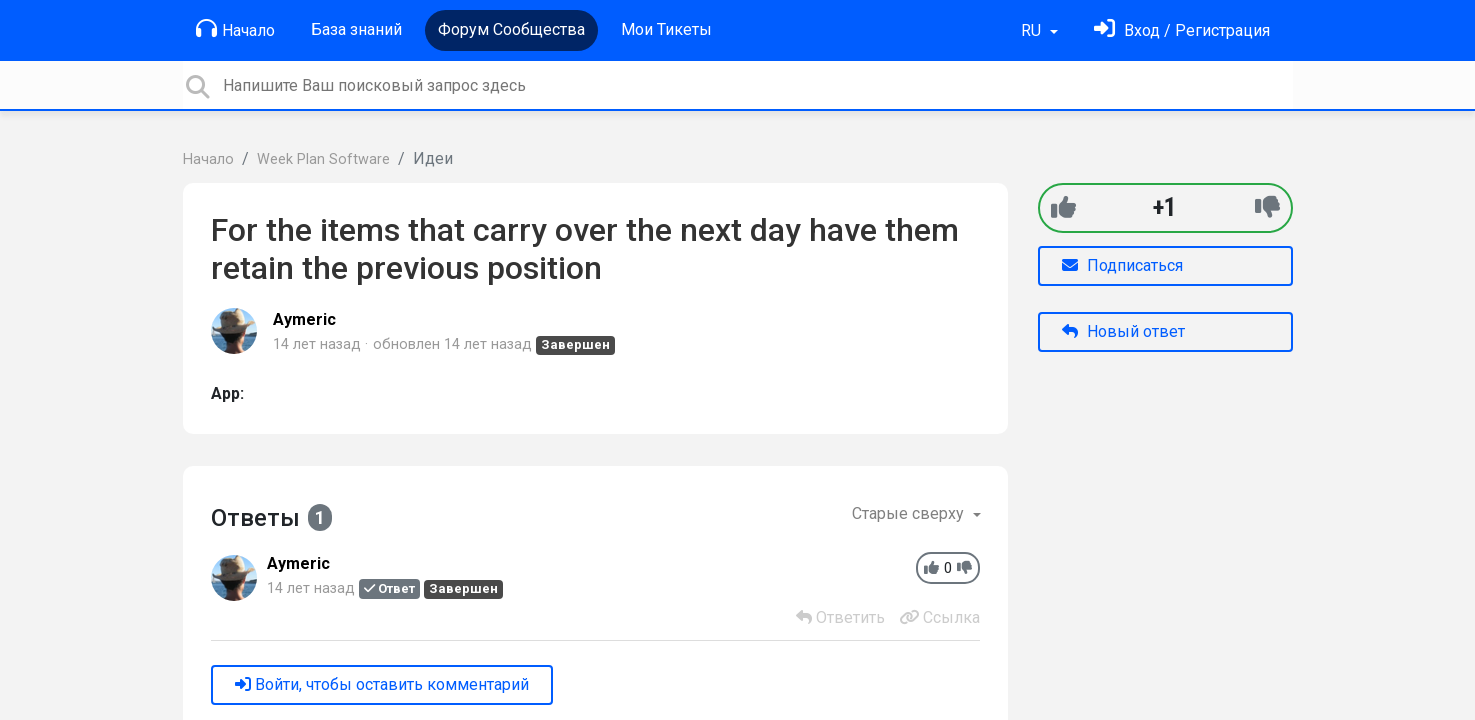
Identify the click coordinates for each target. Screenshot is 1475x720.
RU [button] (1033, 30)
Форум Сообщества (511, 29)
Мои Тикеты (666, 29)
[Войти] (1182, 30)
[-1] (1267, 207)
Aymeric (304, 319)
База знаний (356, 29)
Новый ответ (1123, 331)
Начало (235, 29)
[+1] (1063, 207)
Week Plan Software (323, 159)
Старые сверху (910, 513)
